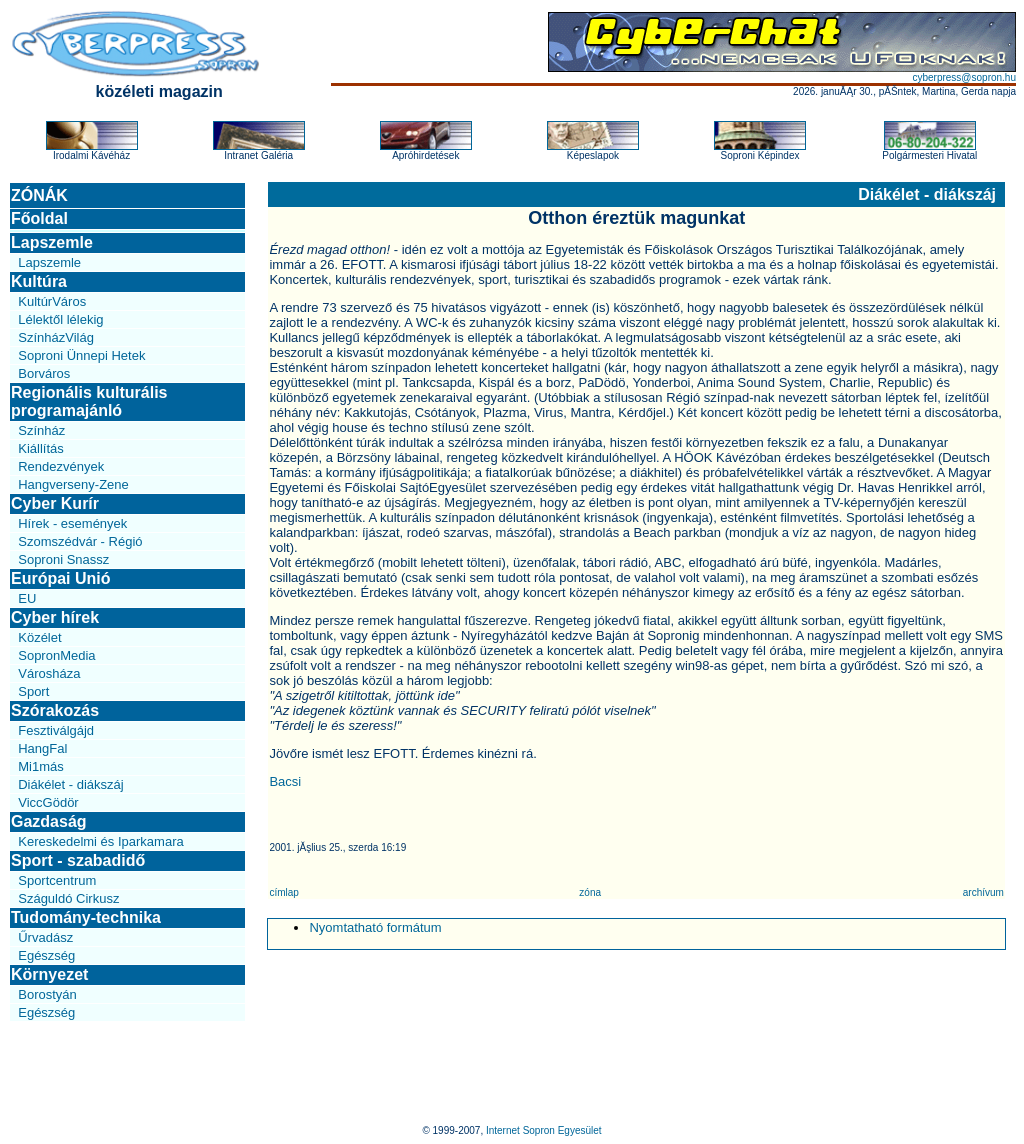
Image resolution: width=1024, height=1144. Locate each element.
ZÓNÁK (39, 195)
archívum (983, 892)
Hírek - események (72, 523)
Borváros (44, 373)
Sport (33, 691)
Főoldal (39, 218)
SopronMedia (56, 655)
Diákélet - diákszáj (71, 784)
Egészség (46, 955)
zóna (590, 892)
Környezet (49, 974)
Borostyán (47, 994)
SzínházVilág (56, 337)
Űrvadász (45, 937)
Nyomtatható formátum (375, 927)
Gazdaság (49, 821)
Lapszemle (52, 242)
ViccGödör (48, 802)
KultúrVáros (52, 301)
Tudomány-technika (86, 917)
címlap (283, 892)
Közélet (39, 637)
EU (27, 598)
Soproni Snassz (63, 559)
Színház (41, 430)
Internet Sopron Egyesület (544, 1130)
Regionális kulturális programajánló (89, 401)
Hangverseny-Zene (73, 484)
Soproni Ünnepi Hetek (81, 355)
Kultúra (39, 281)
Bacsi (285, 781)
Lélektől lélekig (60, 319)
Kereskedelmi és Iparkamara (100, 841)
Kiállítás (41, 448)
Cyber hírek (55, 617)
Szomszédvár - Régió (80, 541)
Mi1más (41, 766)
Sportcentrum (57, 880)
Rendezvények (61, 466)
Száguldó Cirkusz (68, 898)
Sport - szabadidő (78, 860)
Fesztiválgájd (56, 730)
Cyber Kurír (55, 503)
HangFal (42, 748)
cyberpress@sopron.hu (964, 77)
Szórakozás (55, 710)
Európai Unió (61, 578)
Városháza (49, 673)
